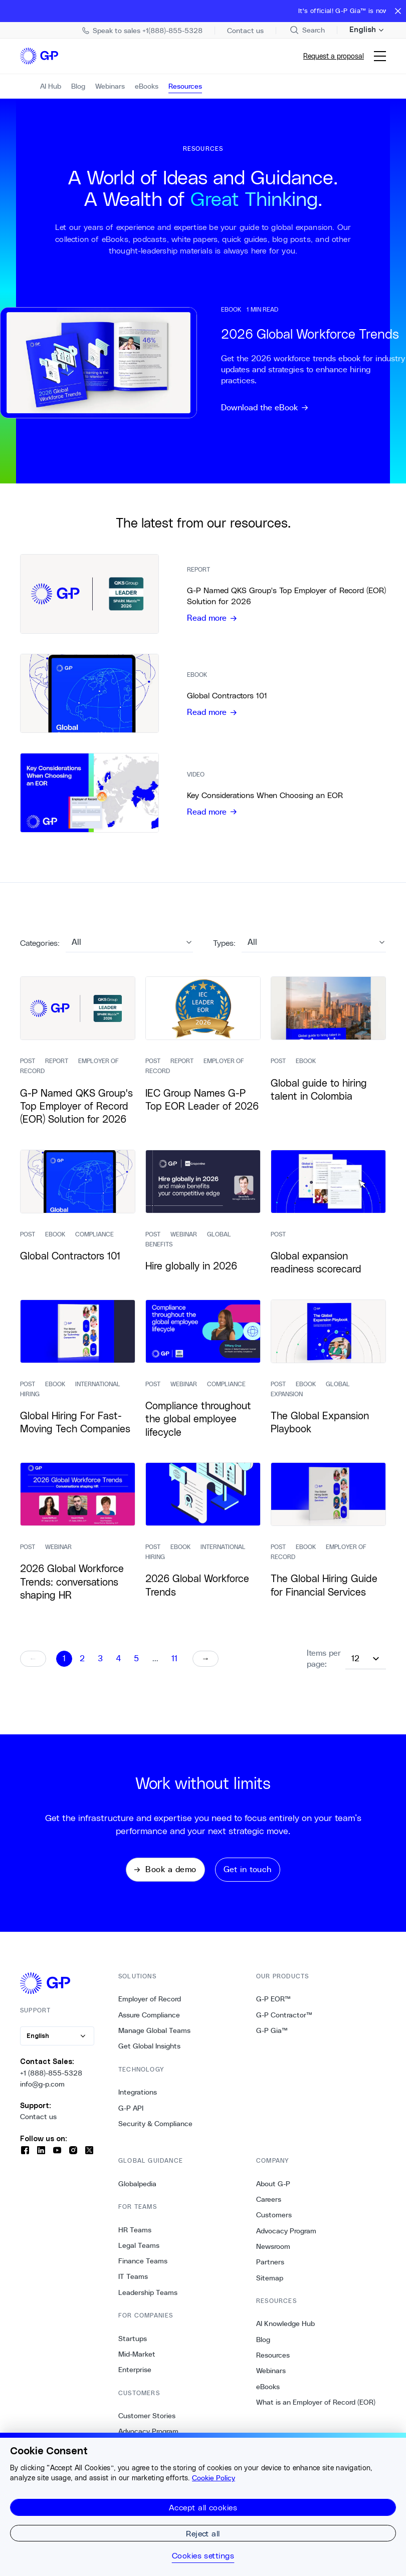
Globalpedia (137, 2191)
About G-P (273, 2191)
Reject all (203, 2533)
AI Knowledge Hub (285, 2331)
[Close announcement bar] (398, 11)
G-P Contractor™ (284, 2022)
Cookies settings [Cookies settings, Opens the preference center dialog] (203, 2555)
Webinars (271, 2378)
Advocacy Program (286, 2238)
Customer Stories (146, 2423)
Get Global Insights (149, 2053)
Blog (263, 2347)
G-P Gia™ (272, 2037)
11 (174, 1666)
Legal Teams (138, 2252)
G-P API (130, 2115)
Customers (274, 2222)
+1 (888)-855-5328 (51, 2080)
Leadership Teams (147, 2299)
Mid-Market (136, 2361)
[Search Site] (306, 30)
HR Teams (134, 2237)
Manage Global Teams (154, 2037)
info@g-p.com (42, 2091)
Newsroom (273, 2253)
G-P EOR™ (273, 2006)
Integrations (137, 2099)
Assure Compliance (149, 2022)
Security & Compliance (155, 2131)
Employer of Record (149, 2006)
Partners (270, 2269)
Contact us (38, 2124)
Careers (268, 2206)
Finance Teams (142, 2268)
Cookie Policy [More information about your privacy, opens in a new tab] (213, 2478)
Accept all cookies (203, 2507)
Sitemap (269, 2285)
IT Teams (133, 2284)
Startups (132, 2346)
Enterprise (134, 2377)
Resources (273, 2362)
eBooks (268, 2394)
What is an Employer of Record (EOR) (315, 2409)
